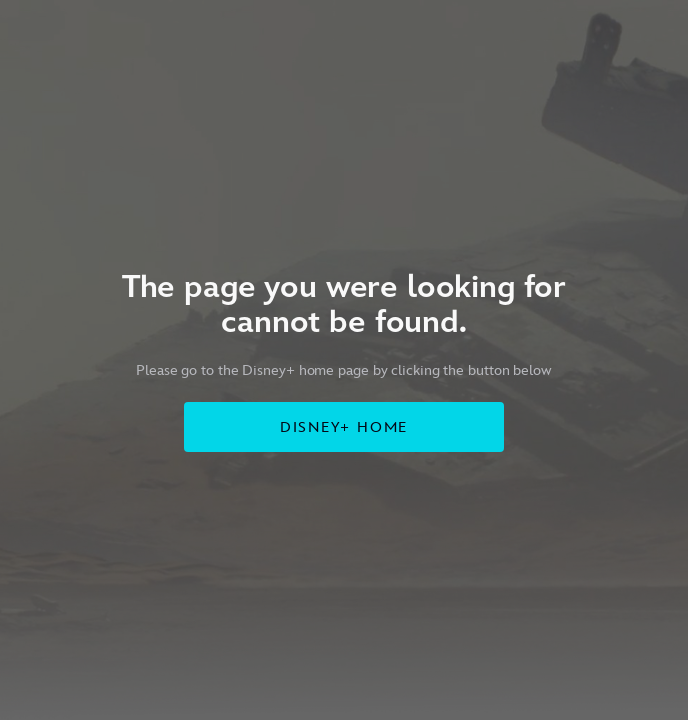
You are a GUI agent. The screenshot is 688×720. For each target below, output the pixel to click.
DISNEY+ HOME (344, 427)
